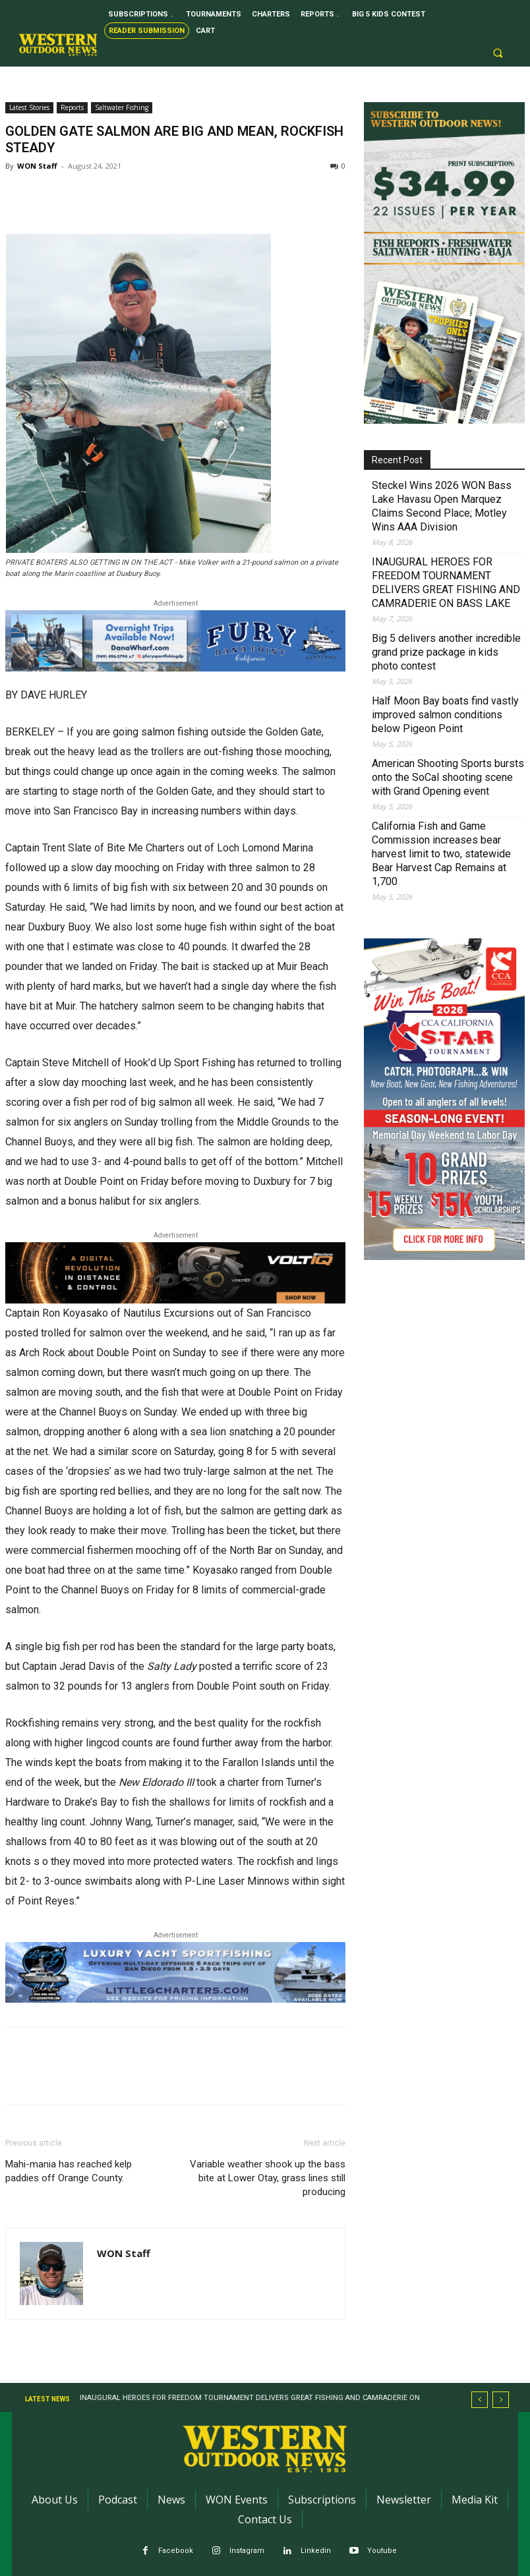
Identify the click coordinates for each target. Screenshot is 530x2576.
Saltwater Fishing (121, 107)
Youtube (382, 2550)
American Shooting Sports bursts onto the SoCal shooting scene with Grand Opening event (448, 777)
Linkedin (316, 2550)
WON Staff (37, 166)
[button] (498, 53)
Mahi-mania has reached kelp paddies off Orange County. (68, 2171)
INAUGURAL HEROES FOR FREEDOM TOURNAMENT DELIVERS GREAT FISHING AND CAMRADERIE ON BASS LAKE (446, 583)
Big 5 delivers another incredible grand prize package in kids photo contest (446, 652)
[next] (500, 2399)
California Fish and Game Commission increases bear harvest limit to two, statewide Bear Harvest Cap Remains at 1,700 (441, 854)
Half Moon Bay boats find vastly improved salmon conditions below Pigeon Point (445, 715)
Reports (72, 107)
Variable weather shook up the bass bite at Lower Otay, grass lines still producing (267, 2178)
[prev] (479, 2399)
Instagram (246, 2550)
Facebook (175, 2550)
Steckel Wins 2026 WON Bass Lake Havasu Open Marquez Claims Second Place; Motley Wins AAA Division (442, 506)
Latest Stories (29, 107)
